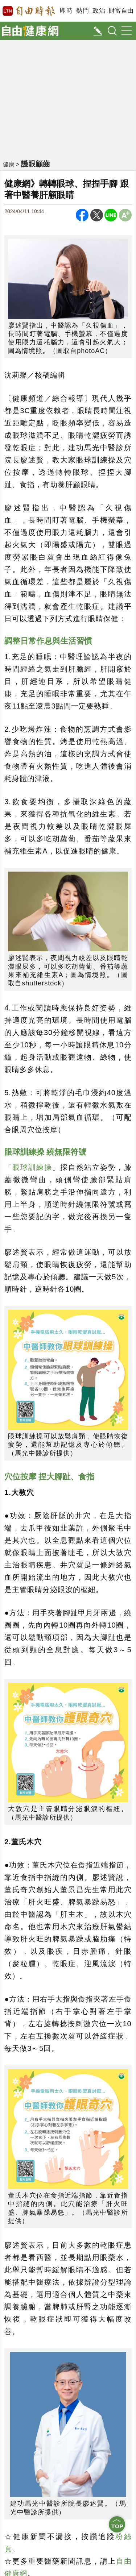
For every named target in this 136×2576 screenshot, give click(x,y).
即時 (66, 10)
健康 (9, 164)
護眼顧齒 (35, 164)
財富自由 (121, 10)
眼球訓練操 (32, 1167)
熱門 (82, 10)
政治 (98, 10)
